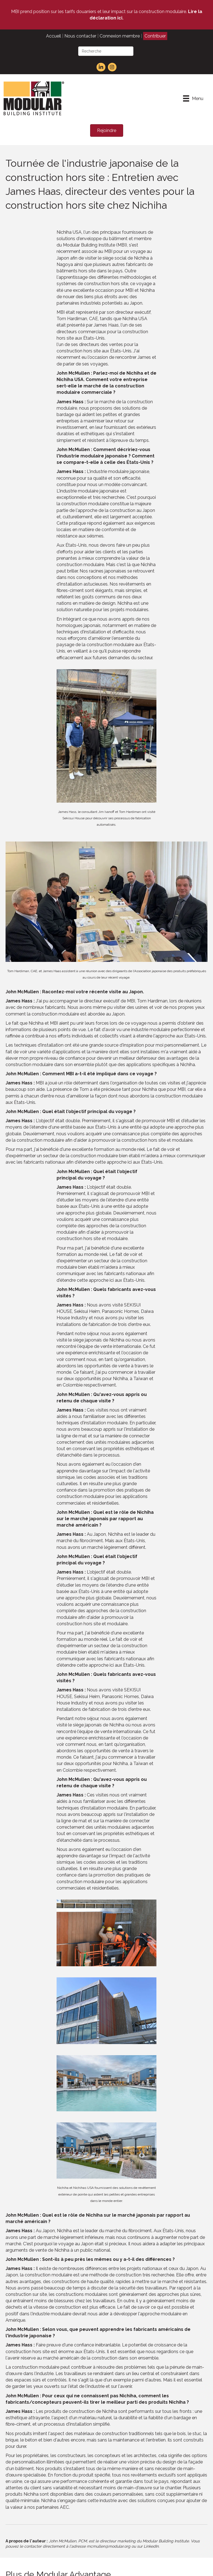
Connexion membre (120, 36)
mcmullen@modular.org (108, 2546)
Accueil (53, 36)
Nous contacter (80, 36)
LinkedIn (151, 2546)
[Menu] (193, 98)
